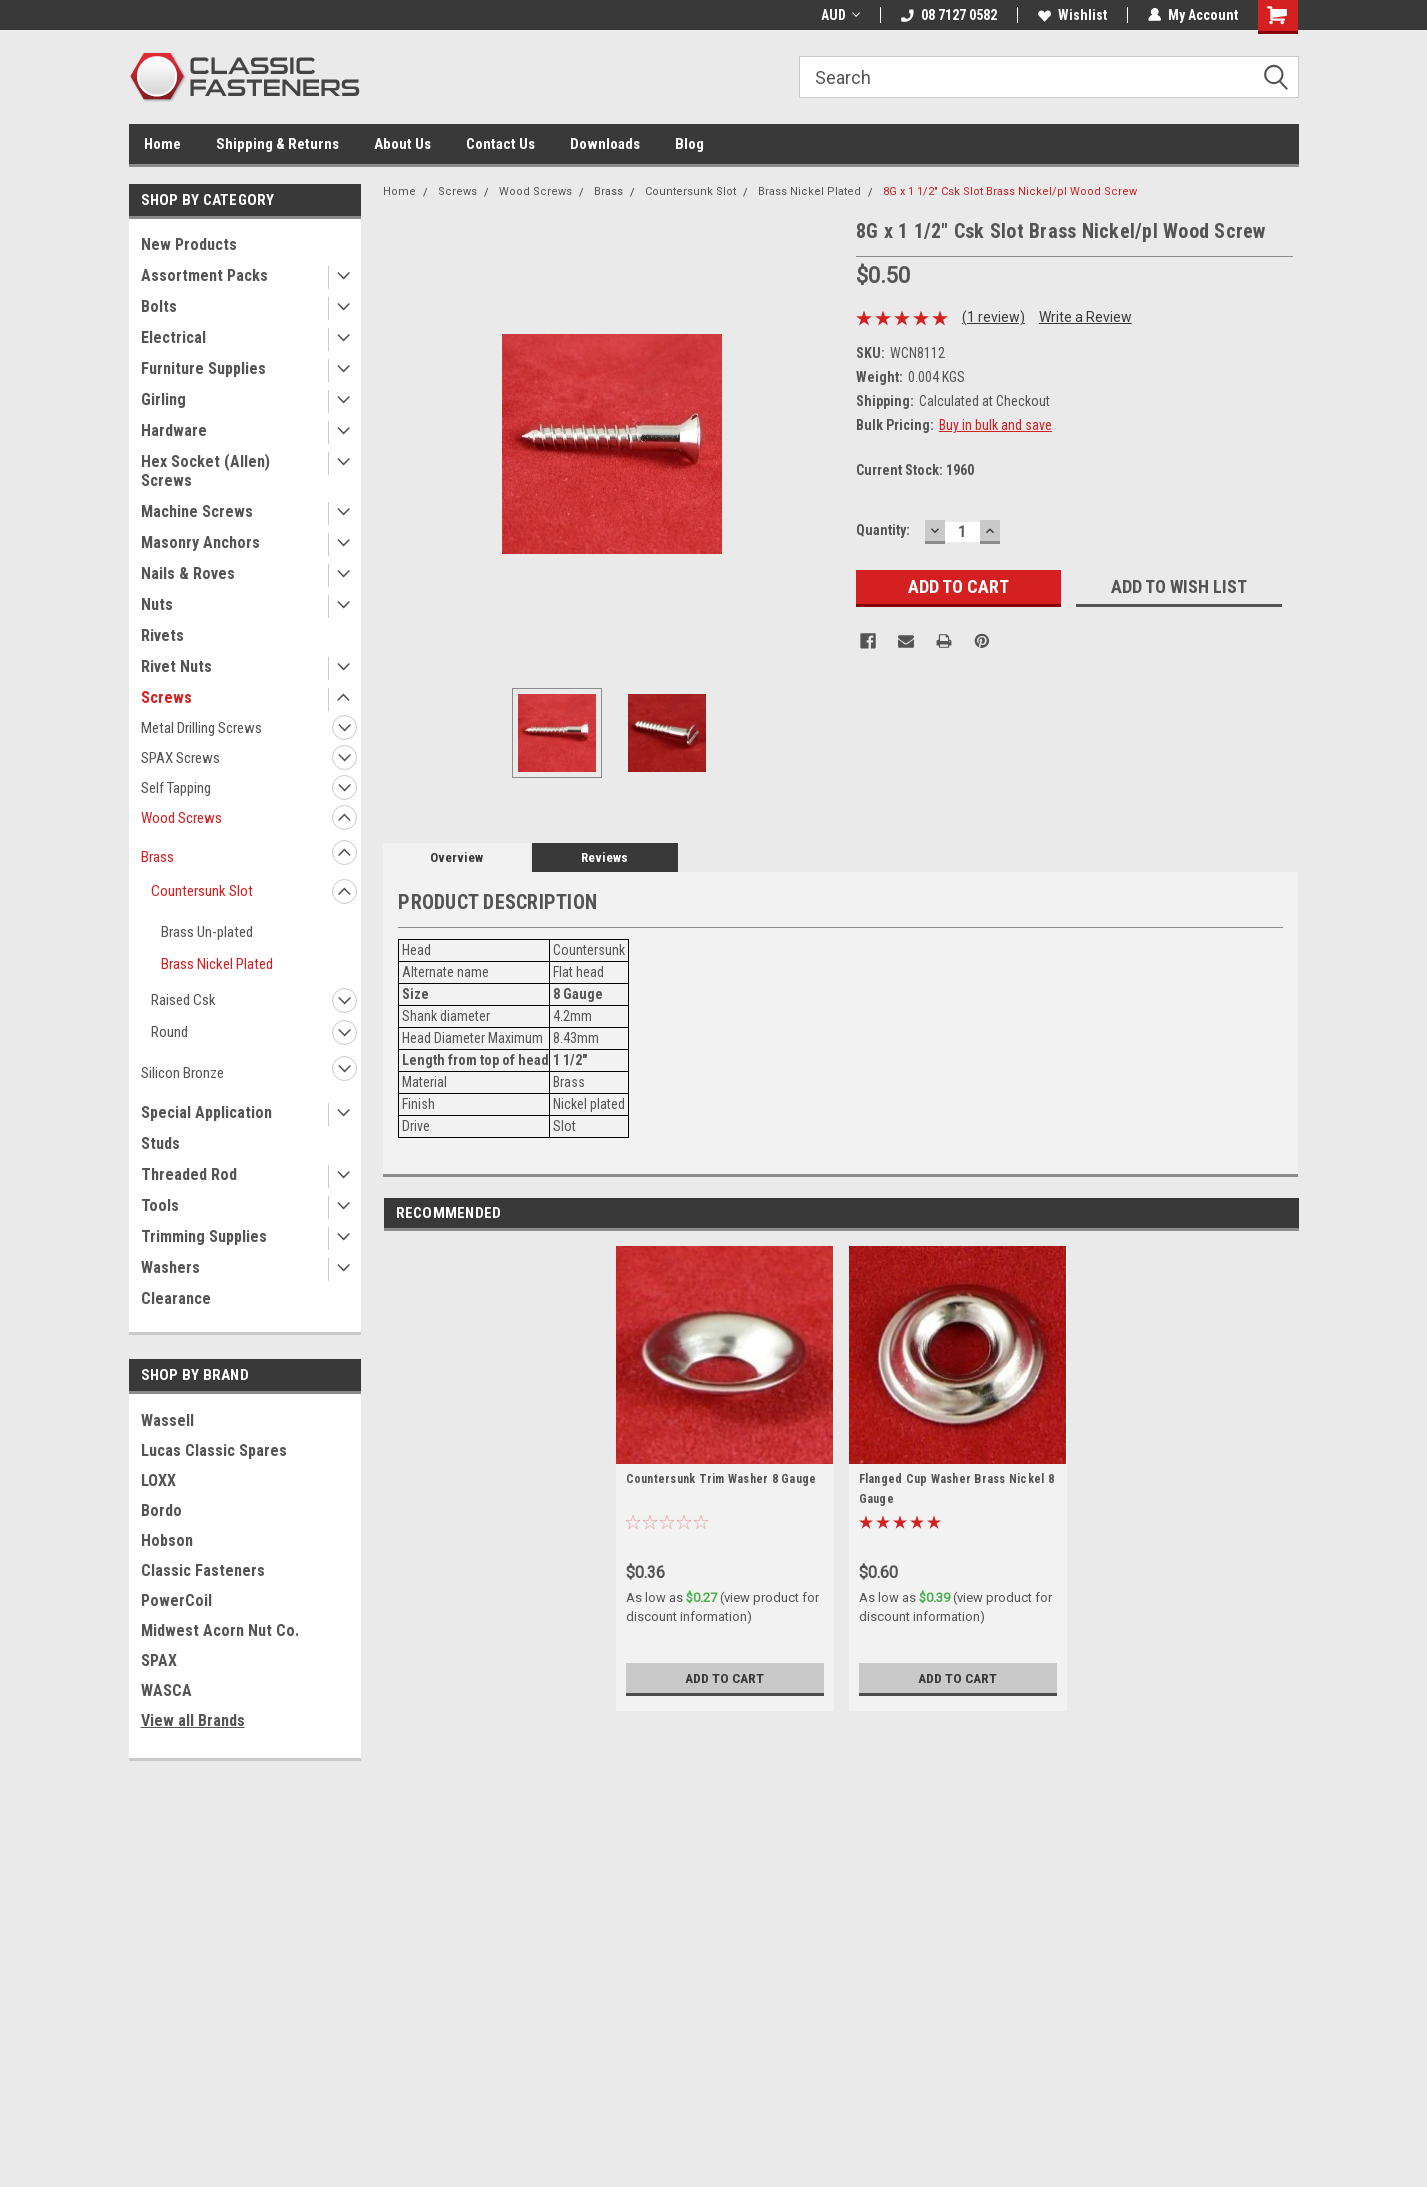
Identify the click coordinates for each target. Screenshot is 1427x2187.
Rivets (162, 635)
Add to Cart (724, 1678)
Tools (160, 1205)
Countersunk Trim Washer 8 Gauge (721, 1479)
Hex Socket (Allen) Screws (205, 471)
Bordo (161, 1510)
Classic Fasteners (203, 1570)
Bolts (159, 306)
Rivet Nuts (176, 666)
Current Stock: (915, 470)
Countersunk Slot (202, 891)
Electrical (173, 337)
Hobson (167, 1540)
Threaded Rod (189, 1174)
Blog (689, 144)
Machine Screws (197, 511)
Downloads (605, 144)
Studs (160, 1143)
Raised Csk (183, 1000)
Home (162, 144)
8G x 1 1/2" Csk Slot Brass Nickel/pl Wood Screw (1010, 191)
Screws (166, 697)
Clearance (176, 1298)
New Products (189, 244)
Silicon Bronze (182, 1073)
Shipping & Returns (277, 144)
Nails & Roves (188, 573)
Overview (456, 857)
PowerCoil (176, 1600)
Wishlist (1072, 15)
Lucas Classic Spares (214, 1450)
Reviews (604, 857)
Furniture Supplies (203, 368)
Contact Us (500, 144)
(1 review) (993, 317)
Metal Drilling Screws (201, 728)
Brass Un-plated (207, 932)
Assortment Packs (204, 275)
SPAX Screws (180, 758)
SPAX (159, 1660)
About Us (402, 144)
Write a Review (1085, 317)
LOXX (158, 1480)
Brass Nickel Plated (217, 964)
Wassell (167, 1420)
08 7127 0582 (949, 15)
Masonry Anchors (200, 542)
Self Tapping (176, 788)
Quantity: (883, 530)
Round (169, 1032)
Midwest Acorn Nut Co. (220, 1630)
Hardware (174, 430)
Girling (163, 399)
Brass (157, 857)
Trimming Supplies (204, 1236)
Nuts (157, 604)
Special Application (206, 1112)
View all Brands (193, 1720)
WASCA (166, 1690)
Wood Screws (181, 818)
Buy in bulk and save (995, 425)
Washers (170, 1267)
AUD (840, 15)
